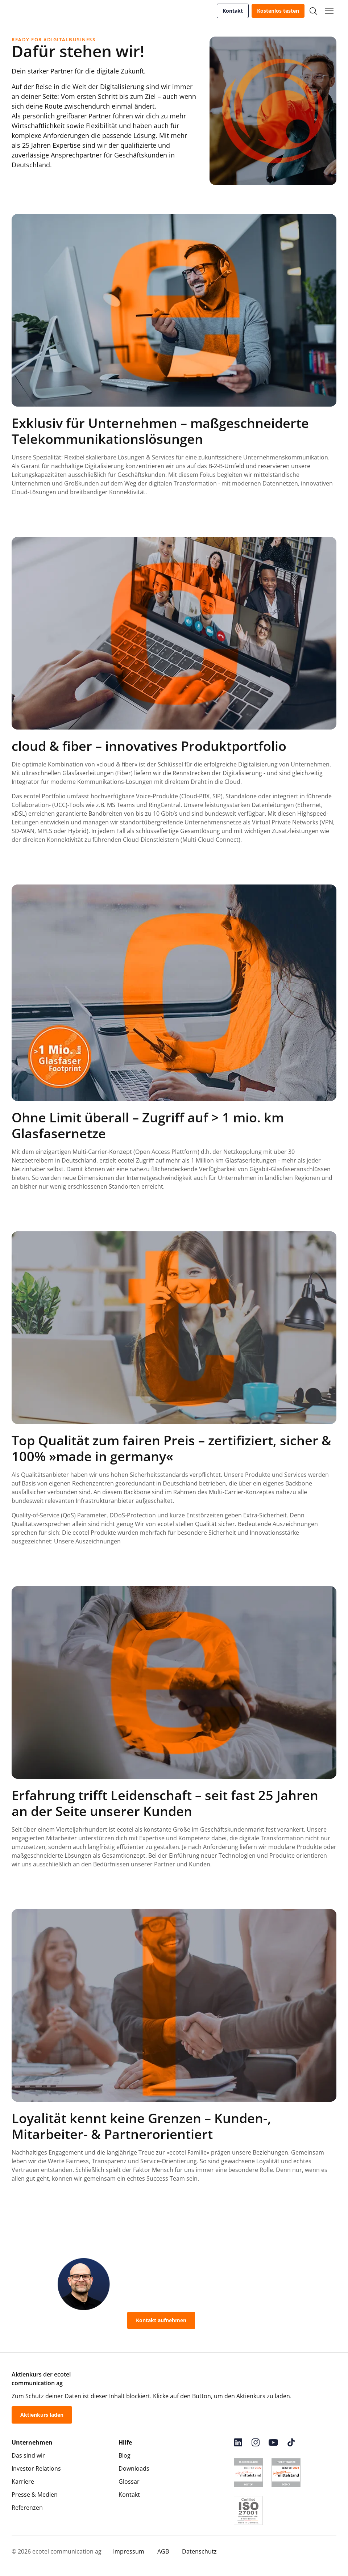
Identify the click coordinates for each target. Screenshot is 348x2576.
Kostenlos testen (278, 10)
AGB (163, 2551)
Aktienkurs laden (41, 2414)
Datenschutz (199, 2551)
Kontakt (233, 10)
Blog (124, 2455)
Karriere (23, 2481)
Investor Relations (36, 2468)
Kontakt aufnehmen (161, 2320)
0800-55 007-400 (232, 2320)
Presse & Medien (35, 2495)
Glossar (129, 2481)
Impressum (128, 2551)
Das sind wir (28, 2455)
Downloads (134, 2468)
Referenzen (27, 2508)
